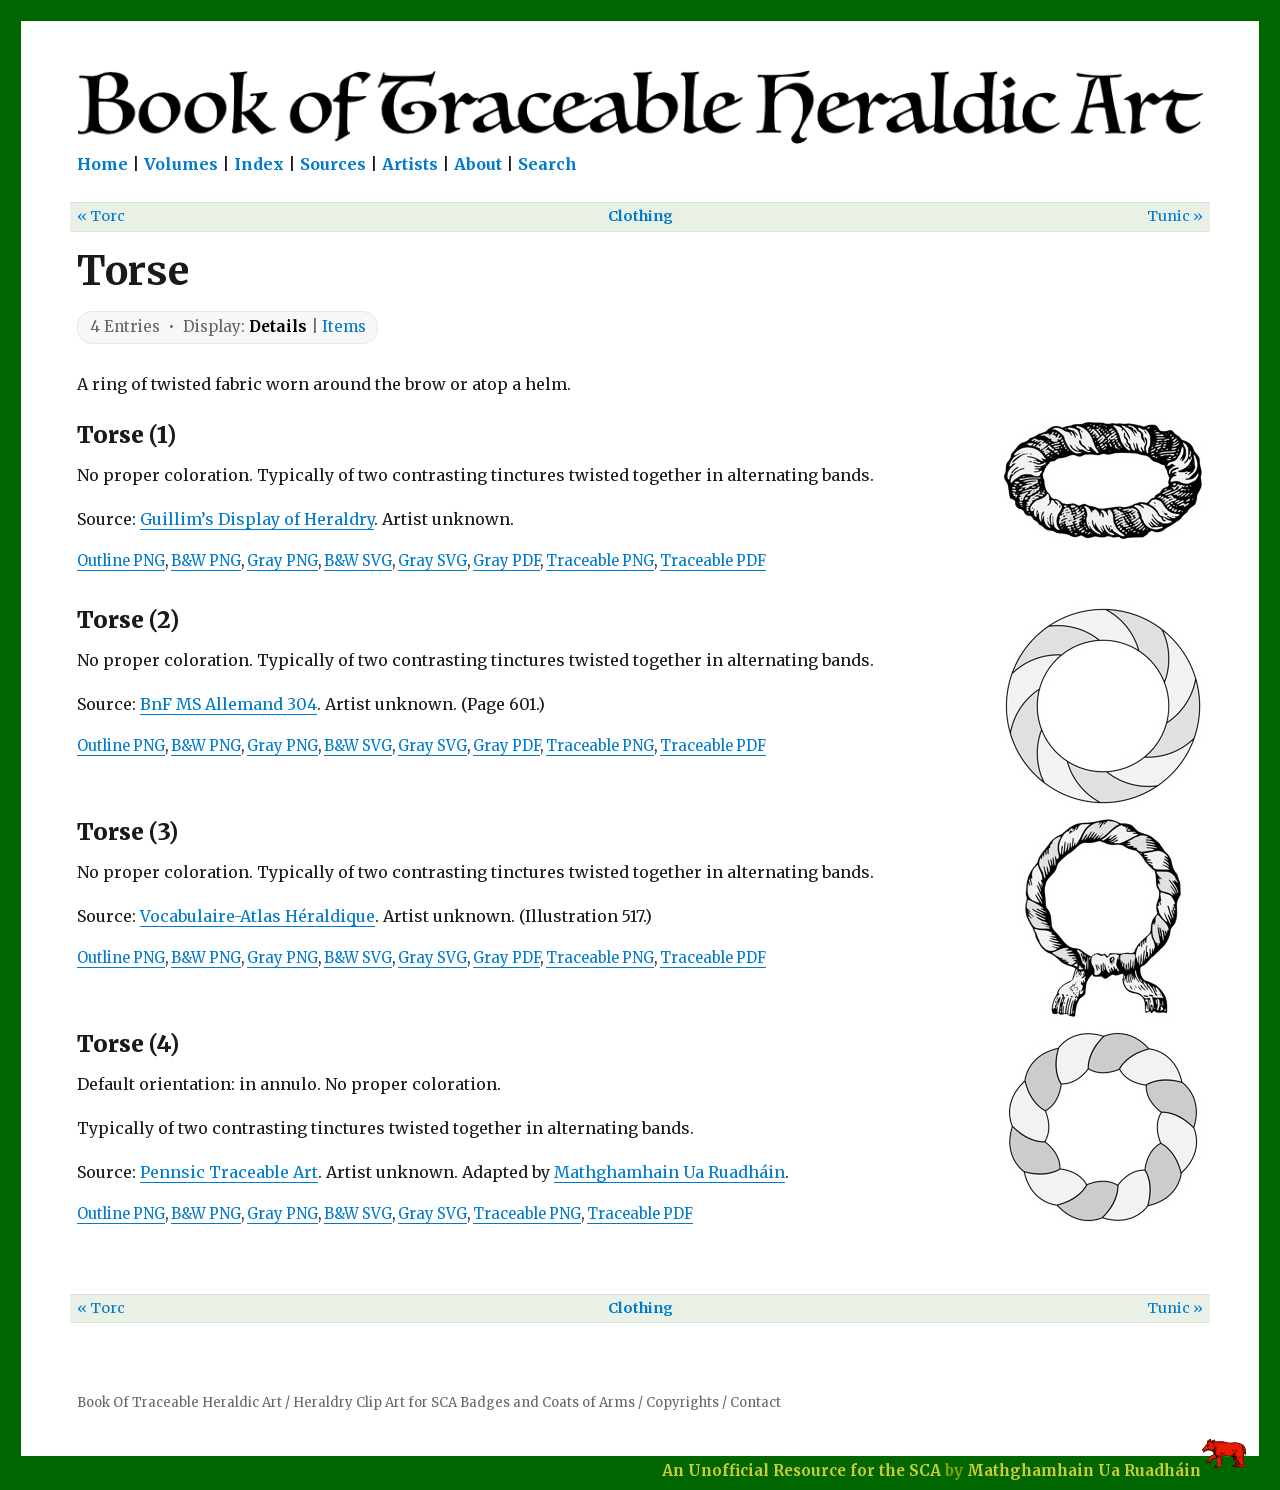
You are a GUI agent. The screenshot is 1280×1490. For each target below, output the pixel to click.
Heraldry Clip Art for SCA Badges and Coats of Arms (464, 1402)
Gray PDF (506, 561)
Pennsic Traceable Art (229, 1172)
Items (344, 326)
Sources (333, 164)
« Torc (101, 216)
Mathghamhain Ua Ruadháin (669, 1172)
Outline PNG (121, 561)
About (478, 164)
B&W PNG (206, 561)
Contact (755, 1402)
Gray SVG (432, 561)
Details (278, 326)
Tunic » (1175, 216)
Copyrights (682, 1402)
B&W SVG (358, 561)
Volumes (181, 164)
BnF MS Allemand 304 (228, 704)
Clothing (640, 216)
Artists (410, 164)
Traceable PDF (713, 561)
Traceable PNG (600, 561)
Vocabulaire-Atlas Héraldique (257, 916)
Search (547, 164)
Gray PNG (282, 561)
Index (259, 164)
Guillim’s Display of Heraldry (257, 519)
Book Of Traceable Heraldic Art (179, 1402)
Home (102, 164)
